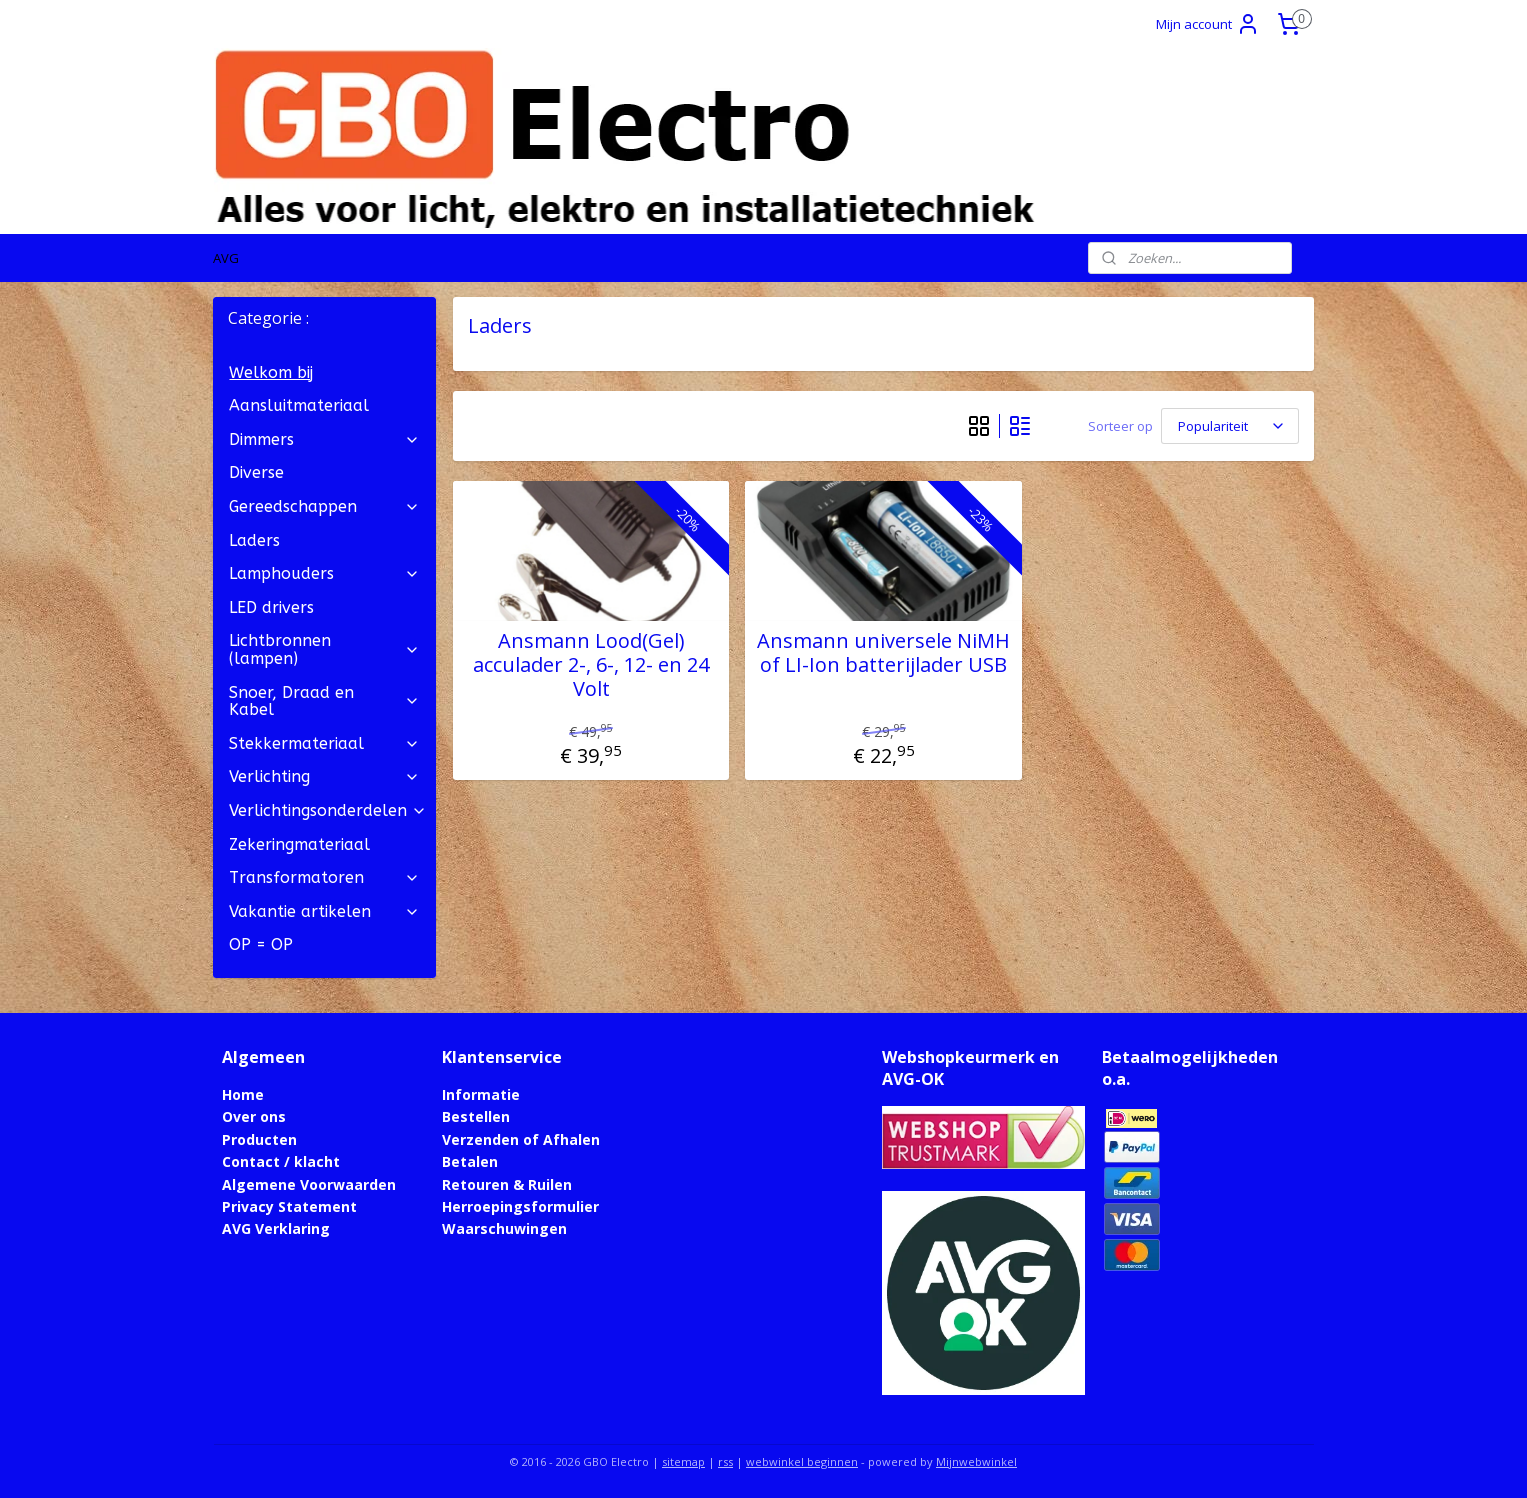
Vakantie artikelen (324, 911)
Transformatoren (324, 877)
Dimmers (324, 439)
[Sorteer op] (1230, 426)
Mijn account (1208, 24)
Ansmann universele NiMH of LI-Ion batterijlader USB (883, 653)
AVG (226, 258)
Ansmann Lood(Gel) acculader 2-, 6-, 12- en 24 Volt (591, 665)
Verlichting (324, 776)
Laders (254, 540)
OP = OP (261, 944)
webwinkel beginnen (802, 1461)
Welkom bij (271, 372)
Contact (251, 1161)
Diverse (256, 472)
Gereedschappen (324, 506)
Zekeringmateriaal (299, 844)
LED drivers (271, 607)
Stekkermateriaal (324, 743)
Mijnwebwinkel (976, 1461)
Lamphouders (324, 573)
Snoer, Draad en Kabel (324, 701)
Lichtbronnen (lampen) (324, 649)
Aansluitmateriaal (299, 405)
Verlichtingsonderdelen (328, 810)
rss (725, 1461)
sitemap (683, 1461)
